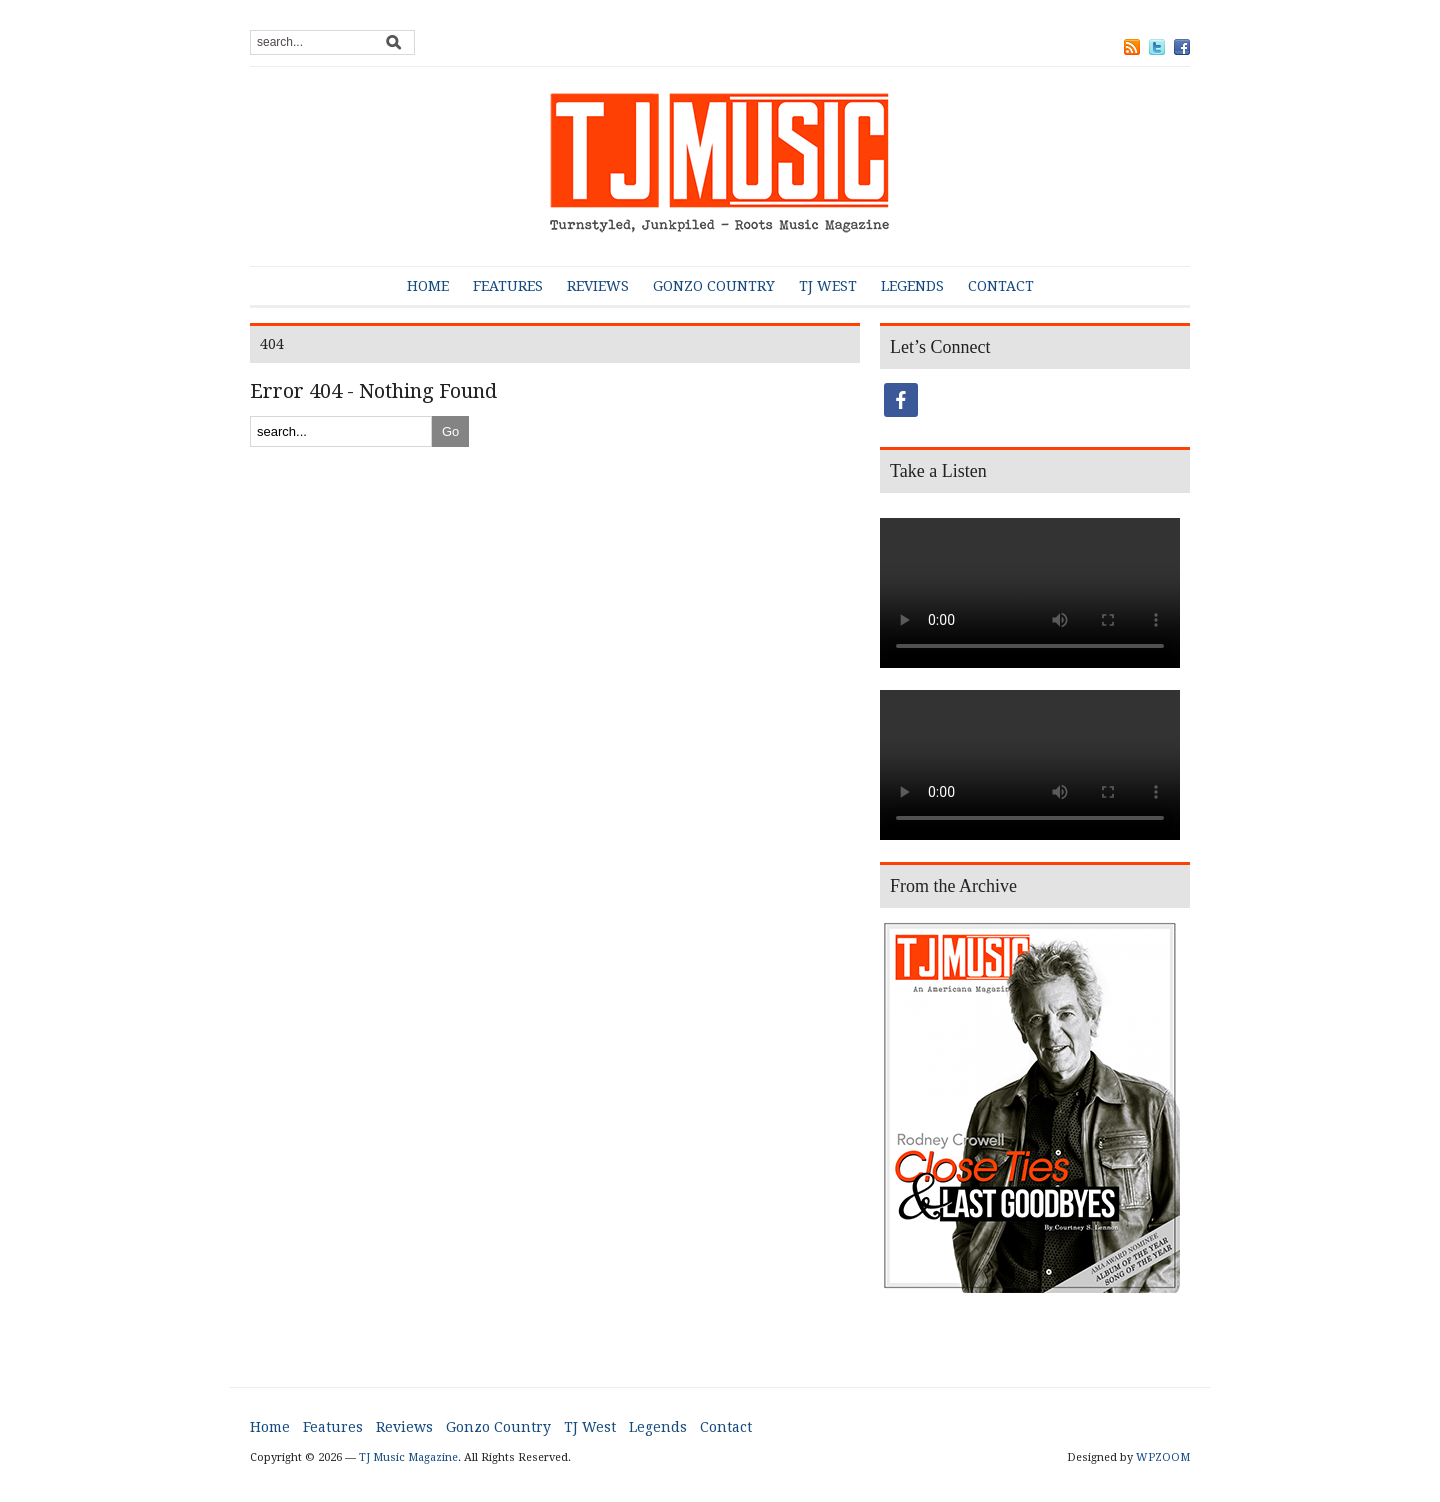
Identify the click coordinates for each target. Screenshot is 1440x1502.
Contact (1001, 286)
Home (428, 286)
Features (508, 286)
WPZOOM (1163, 1457)
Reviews (598, 286)
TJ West (828, 286)
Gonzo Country (714, 286)
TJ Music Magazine (408, 1457)
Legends (912, 286)
